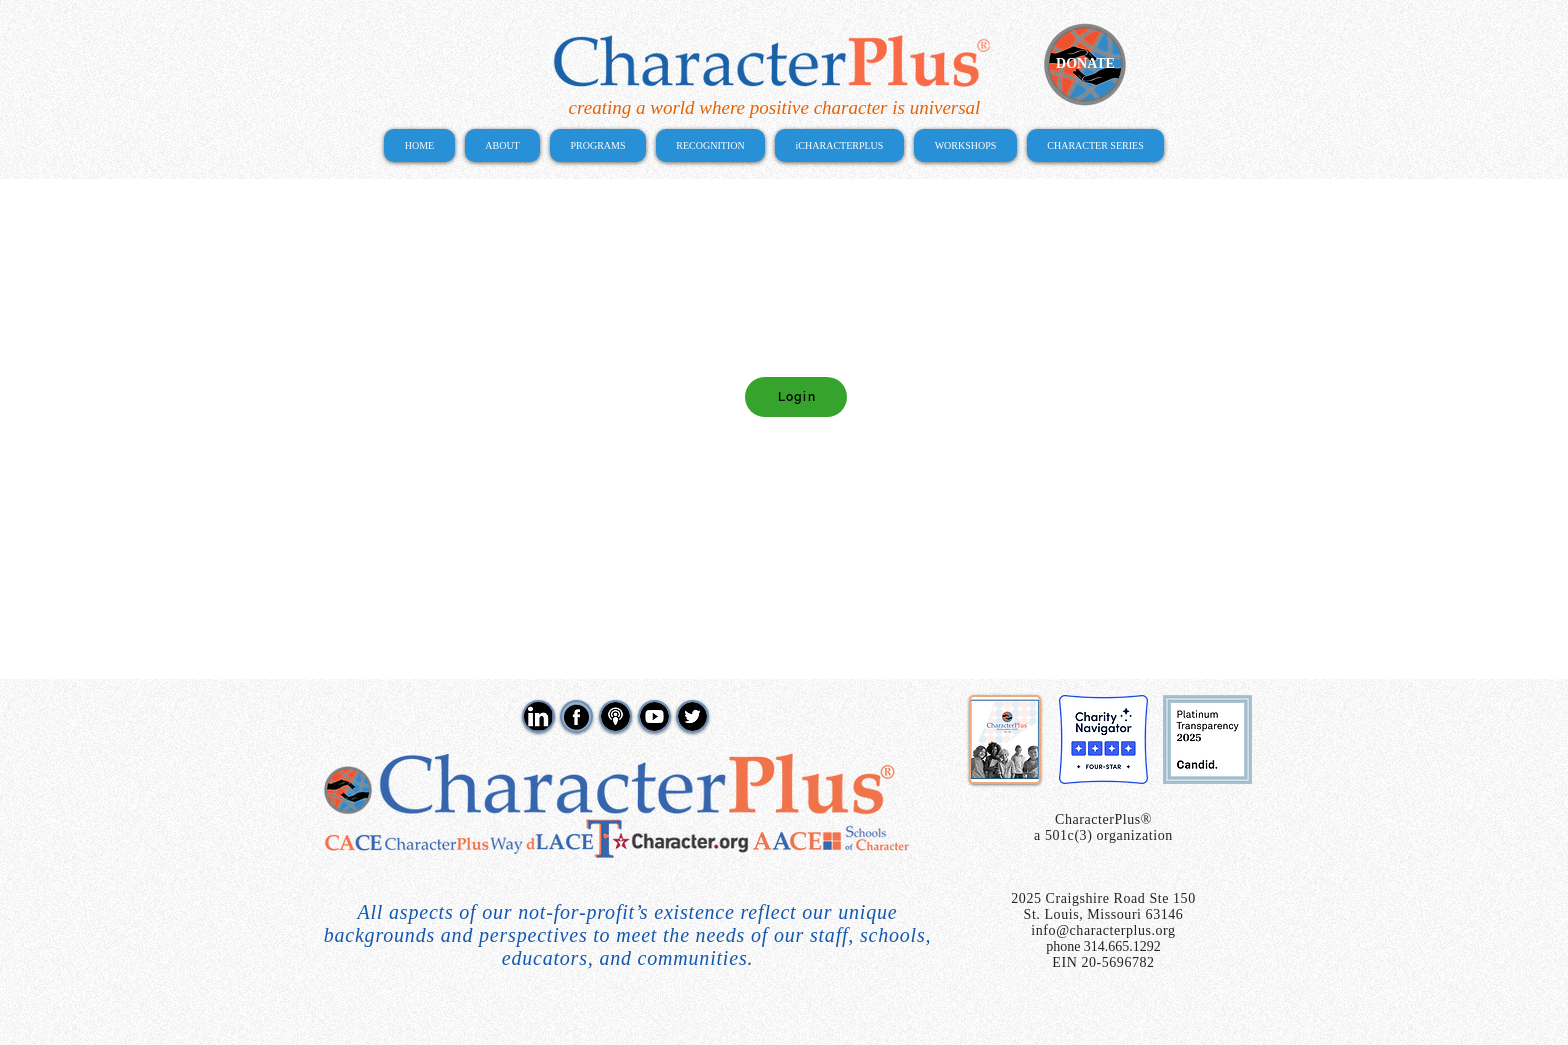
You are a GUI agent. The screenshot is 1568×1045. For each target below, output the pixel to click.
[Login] (796, 397)
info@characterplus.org (1103, 930)
